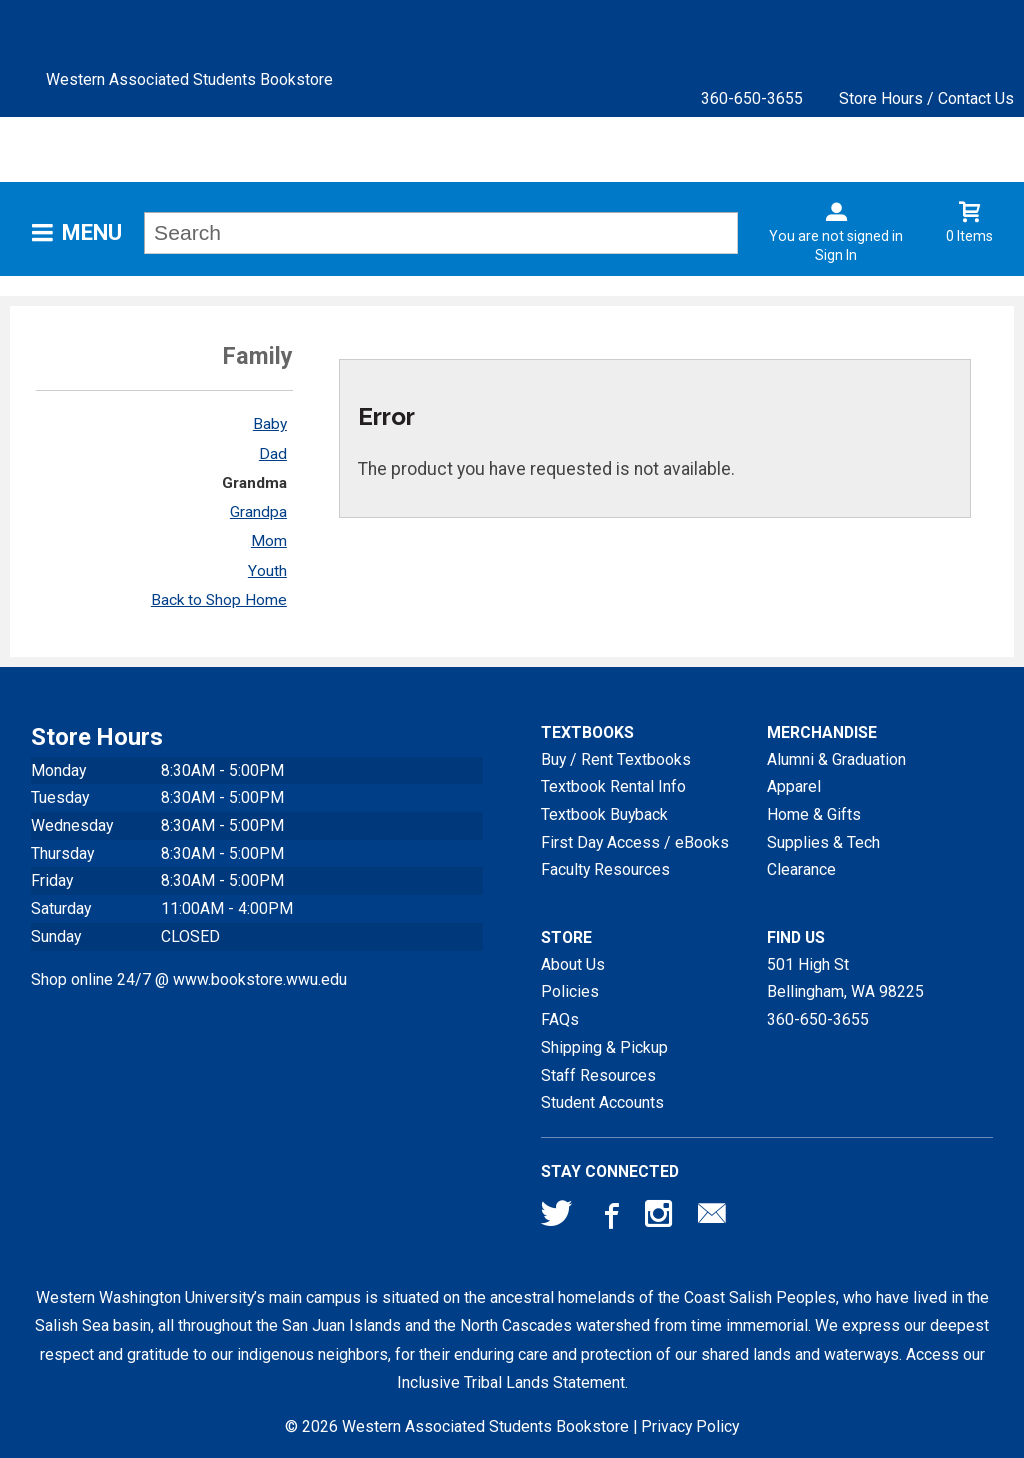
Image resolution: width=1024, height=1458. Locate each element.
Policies (570, 991)
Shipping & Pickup (604, 1047)
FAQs (560, 1019)
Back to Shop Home (219, 600)
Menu (92, 232)
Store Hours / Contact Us (926, 98)
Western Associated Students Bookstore (189, 79)
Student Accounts (602, 1102)
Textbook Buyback (604, 814)
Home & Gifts (814, 814)
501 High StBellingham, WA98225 (845, 978)
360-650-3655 (752, 98)
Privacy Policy (690, 1426)
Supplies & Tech (823, 842)
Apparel (794, 786)
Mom (269, 541)
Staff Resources (598, 1075)
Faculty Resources (605, 869)
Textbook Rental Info (613, 786)
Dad (273, 454)
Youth (267, 571)
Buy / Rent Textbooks (616, 759)
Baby (270, 424)
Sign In (836, 255)
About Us (573, 964)
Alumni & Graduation (836, 759)
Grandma (254, 483)
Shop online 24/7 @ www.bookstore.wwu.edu (189, 979)
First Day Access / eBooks (635, 842)
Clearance (801, 869)
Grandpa (258, 512)
